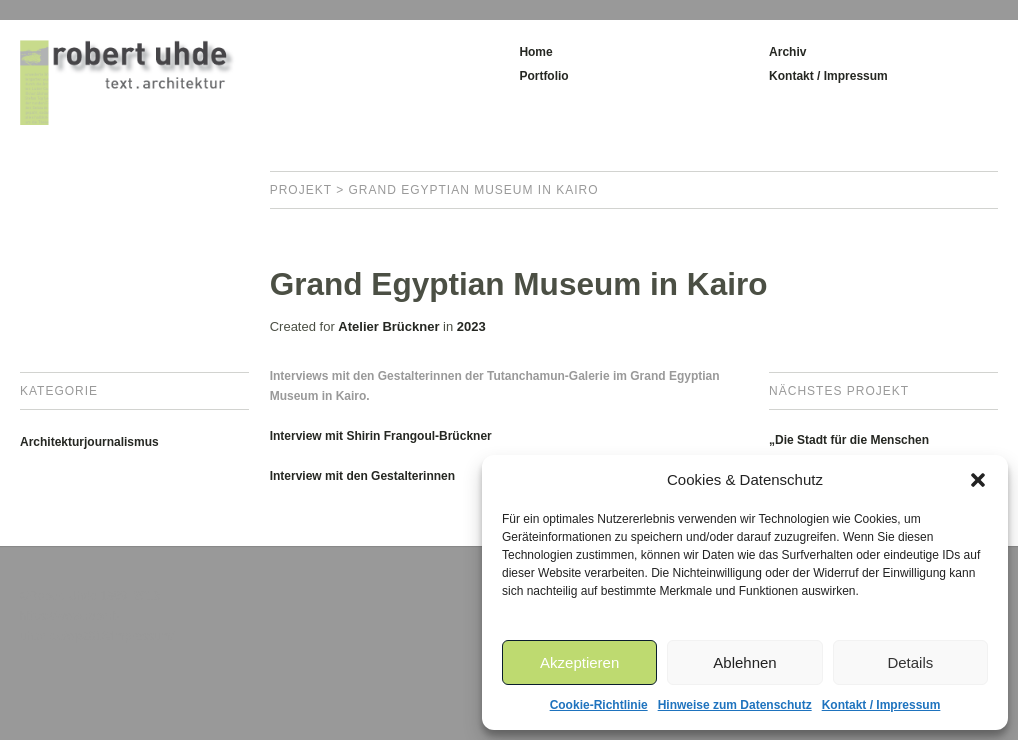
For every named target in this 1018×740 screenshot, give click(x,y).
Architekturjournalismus (89, 442)
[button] (978, 480)
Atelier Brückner (388, 326)
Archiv (787, 52)
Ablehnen (744, 662)
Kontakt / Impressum (881, 705)
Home (535, 52)
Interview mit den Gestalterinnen (362, 476)
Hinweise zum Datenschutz (735, 705)
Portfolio (543, 76)
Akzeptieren (579, 662)
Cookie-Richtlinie (599, 705)
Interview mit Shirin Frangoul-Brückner (381, 436)
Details (910, 662)
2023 (471, 326)
